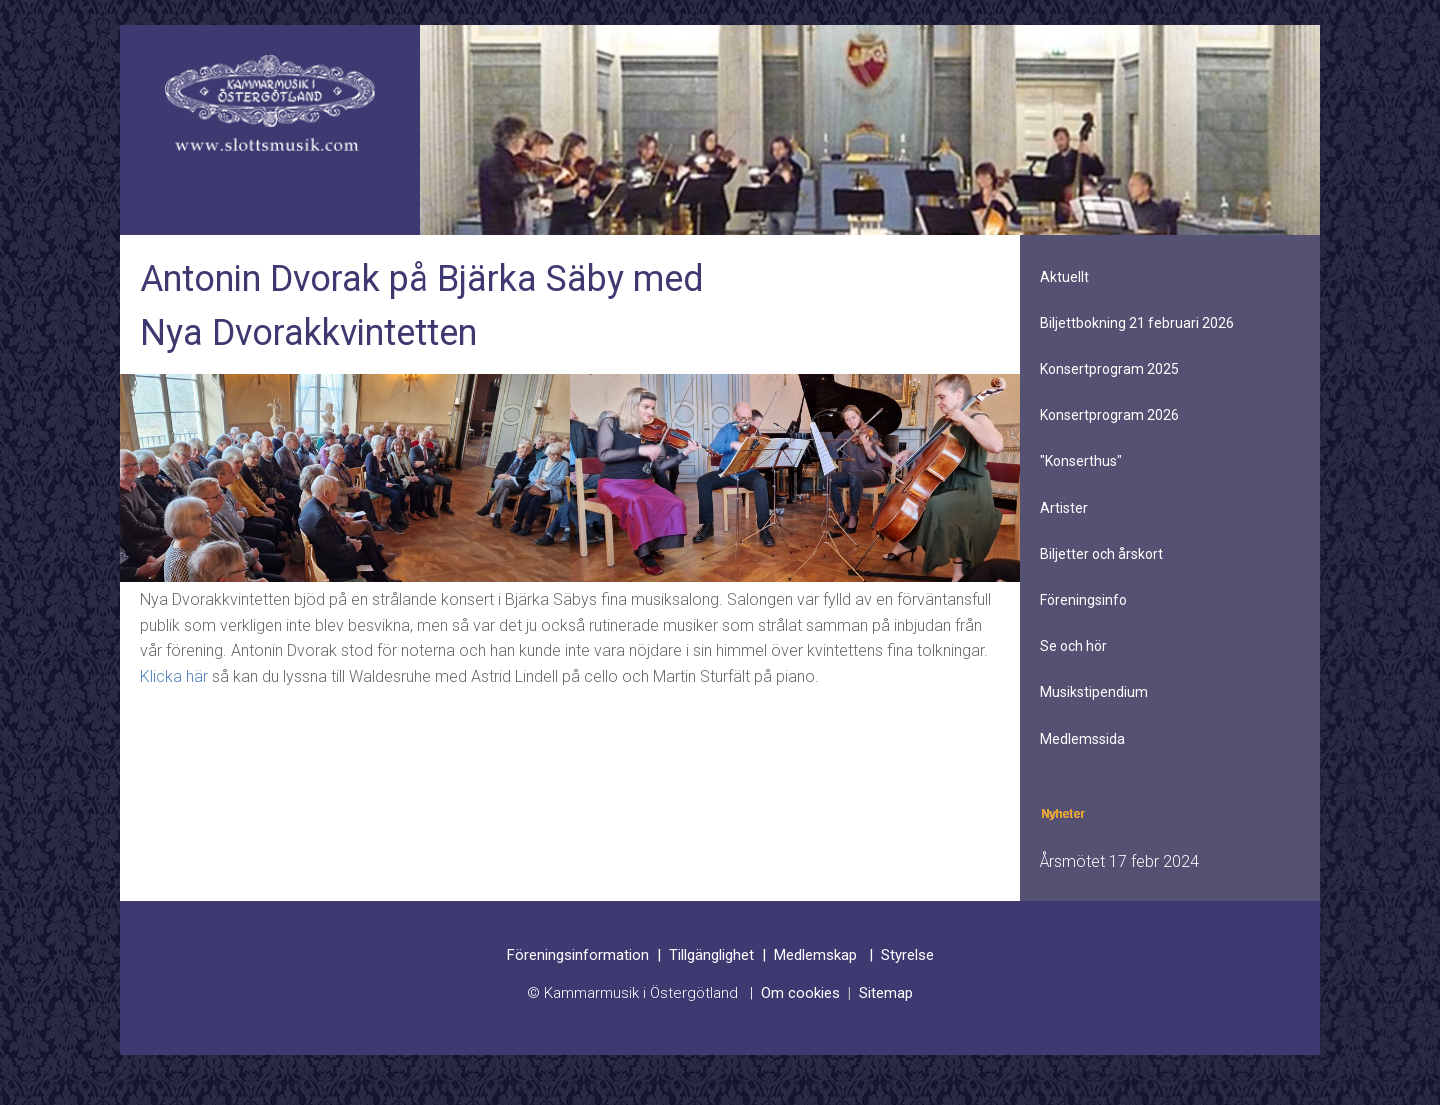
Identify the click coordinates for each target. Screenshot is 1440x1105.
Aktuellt (1064, 277)
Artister (1064, 508)
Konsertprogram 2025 (1109, 369)
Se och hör (1073, 646)
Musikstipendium (1094, 692)
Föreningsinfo (1083, 600)
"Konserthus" (1081, 461)
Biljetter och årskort (1101, 554)
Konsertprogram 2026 (1109, 415)
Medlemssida (1082, 739)
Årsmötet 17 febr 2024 (1119, 861)
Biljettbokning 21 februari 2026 (1137, 323)
